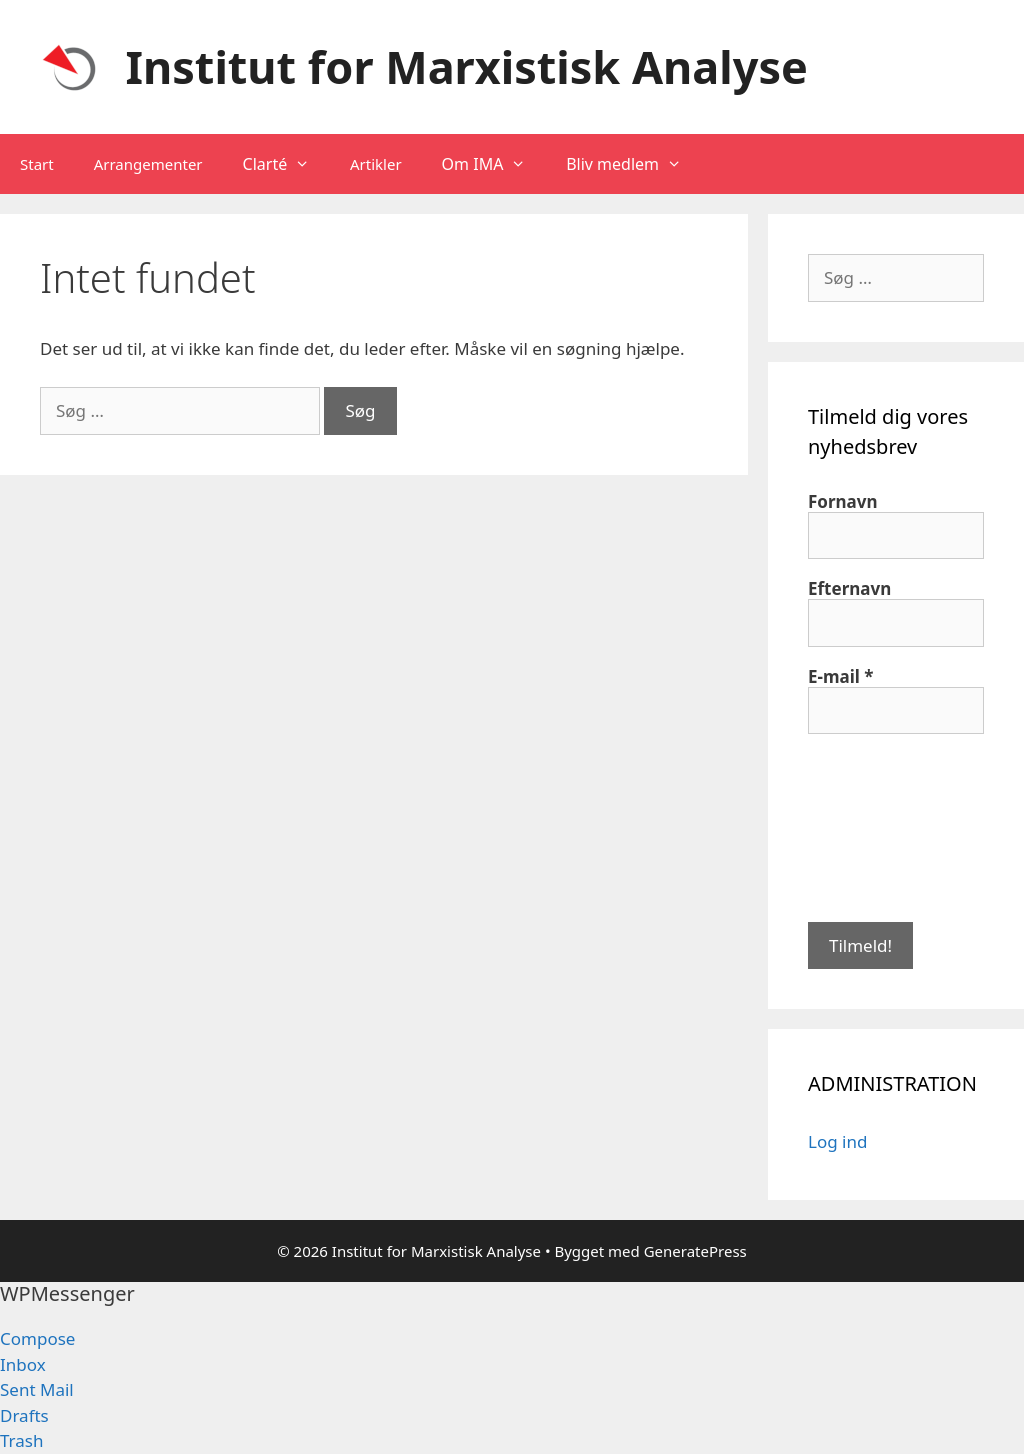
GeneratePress (695, 1251)
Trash (21, 1440)
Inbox (23, 1364)
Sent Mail (37, 1389)
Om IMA (494, 164)
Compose (37, 1338)
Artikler (376, 164)
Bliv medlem (634, 164)
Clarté (286, 164)
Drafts (24, 1415)
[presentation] (890, 826)
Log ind (837, 1141)
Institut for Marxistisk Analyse (467, 66)
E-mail (841, 677)
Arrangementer (148, 164)
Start (37, 164)
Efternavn (849, 589)
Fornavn (843, 502)
